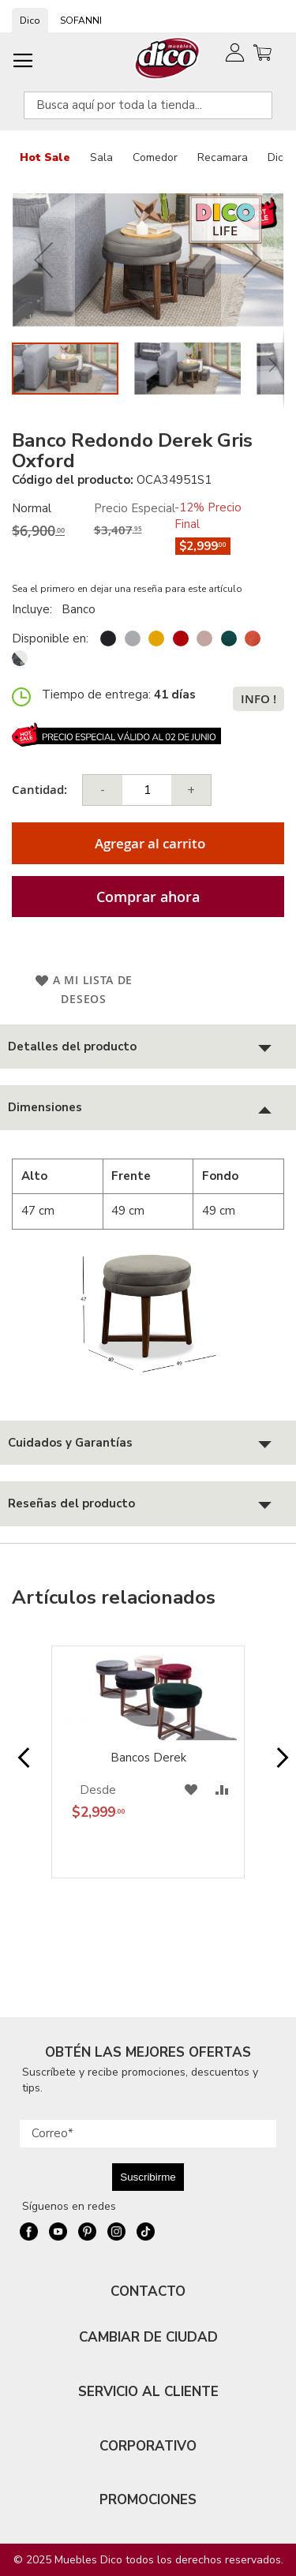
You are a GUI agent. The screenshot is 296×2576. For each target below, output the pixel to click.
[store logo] (167, 58)
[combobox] (148, 105)
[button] (43, 260)
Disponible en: (50, 638)
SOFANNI (81, 20)
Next (277, 1765)
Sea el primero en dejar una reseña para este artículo (127, 588)
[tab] (148, 1046)
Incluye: (35, 609)
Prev (18, 1765)
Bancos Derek (148, 1757)
